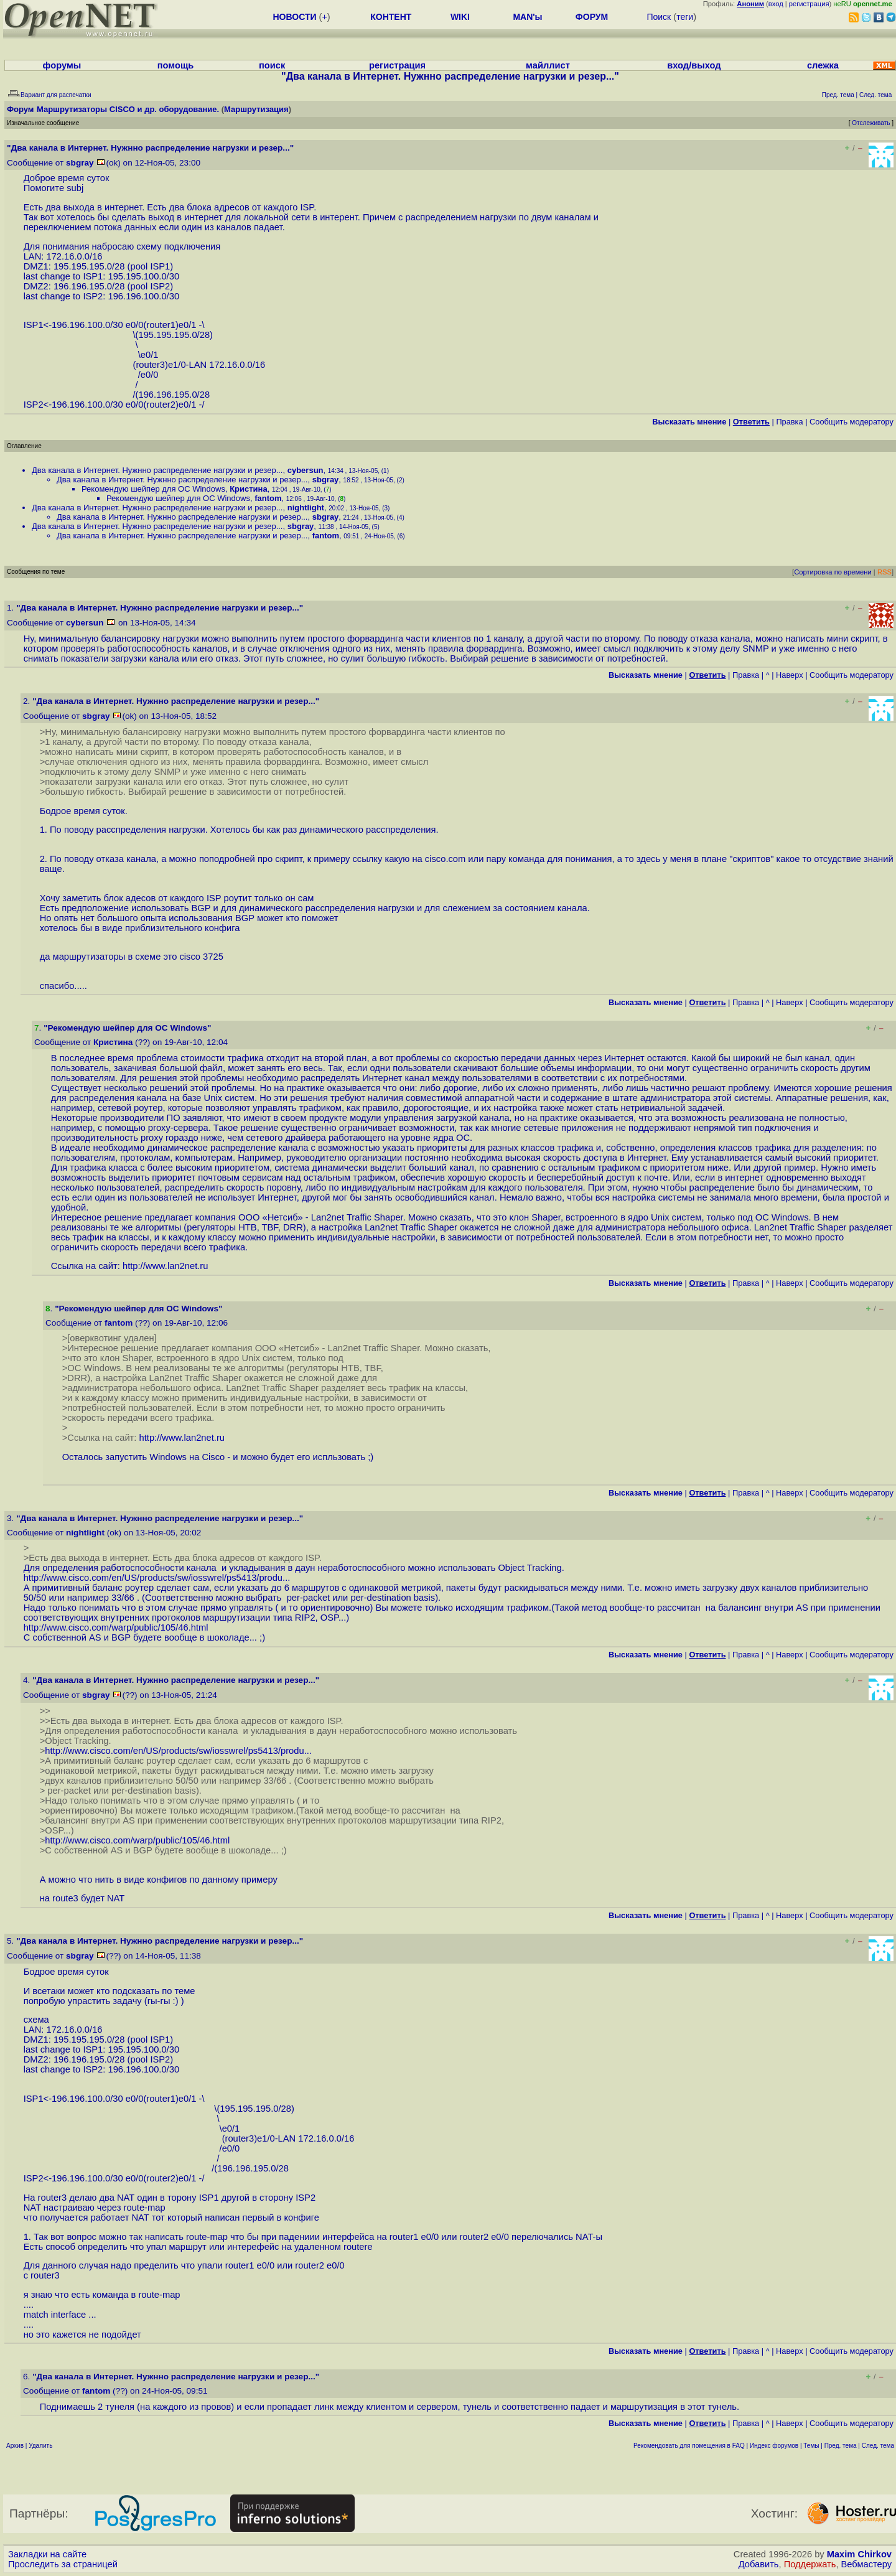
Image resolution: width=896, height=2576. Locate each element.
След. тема (878, 2445)
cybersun (305, 470)
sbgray (80, 162)
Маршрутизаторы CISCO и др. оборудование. (128, 109)
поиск (272, 65)
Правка (789, 421)
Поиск (658, 17)
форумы (62, 65)
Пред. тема (840, 2445)
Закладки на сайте (47, 2554)
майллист (548, 65)
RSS (884, 572)
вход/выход (694, 65)
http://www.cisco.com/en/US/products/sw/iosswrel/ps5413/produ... (157, 1578)
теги (684, 17)
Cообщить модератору (852, 421)
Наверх (789, 675)
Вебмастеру (866, 2564)
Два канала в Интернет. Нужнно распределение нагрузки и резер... (157, 470)
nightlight (305, 507)
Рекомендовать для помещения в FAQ (689, 2445)
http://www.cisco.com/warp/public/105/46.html (116, 1627)
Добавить (759, 2564)
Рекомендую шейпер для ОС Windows (153, 489)
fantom (267, 498)
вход (775, 3)
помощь (175, 65)
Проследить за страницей (63, 2564)
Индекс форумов (774, 2445)
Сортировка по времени (833, 572)
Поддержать (810, 2564)
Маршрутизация (256, 109)
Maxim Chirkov (859, 2554)
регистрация (809, 3)
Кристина (249, 489)
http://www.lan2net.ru (165, 1266)
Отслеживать (871, 122)
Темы (811, 2445)
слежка (823, 65)
